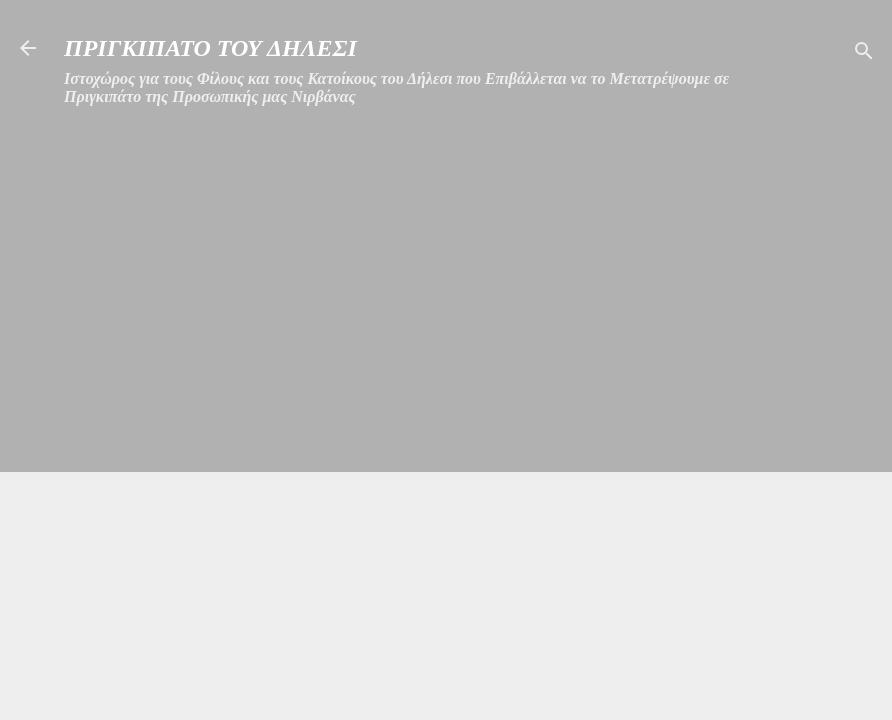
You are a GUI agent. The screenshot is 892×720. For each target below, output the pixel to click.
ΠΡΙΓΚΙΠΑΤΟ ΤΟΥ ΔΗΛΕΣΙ (210, 48)
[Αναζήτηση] (864, 54)
